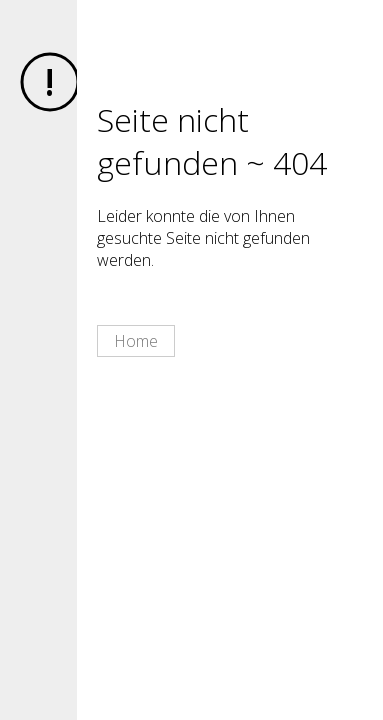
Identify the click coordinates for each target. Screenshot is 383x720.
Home (136, 341)
